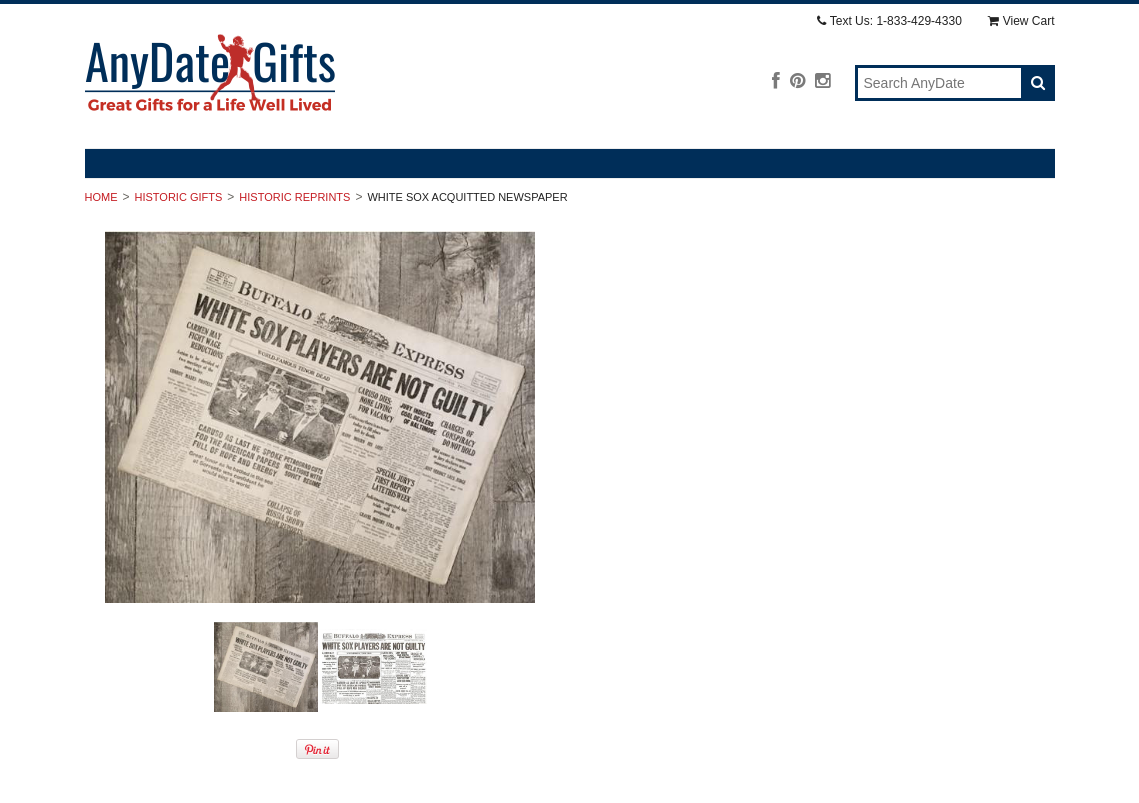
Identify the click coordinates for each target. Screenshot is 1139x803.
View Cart (1021, 21)
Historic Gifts (179, 197)
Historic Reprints (294, 197)
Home (101, 197)
